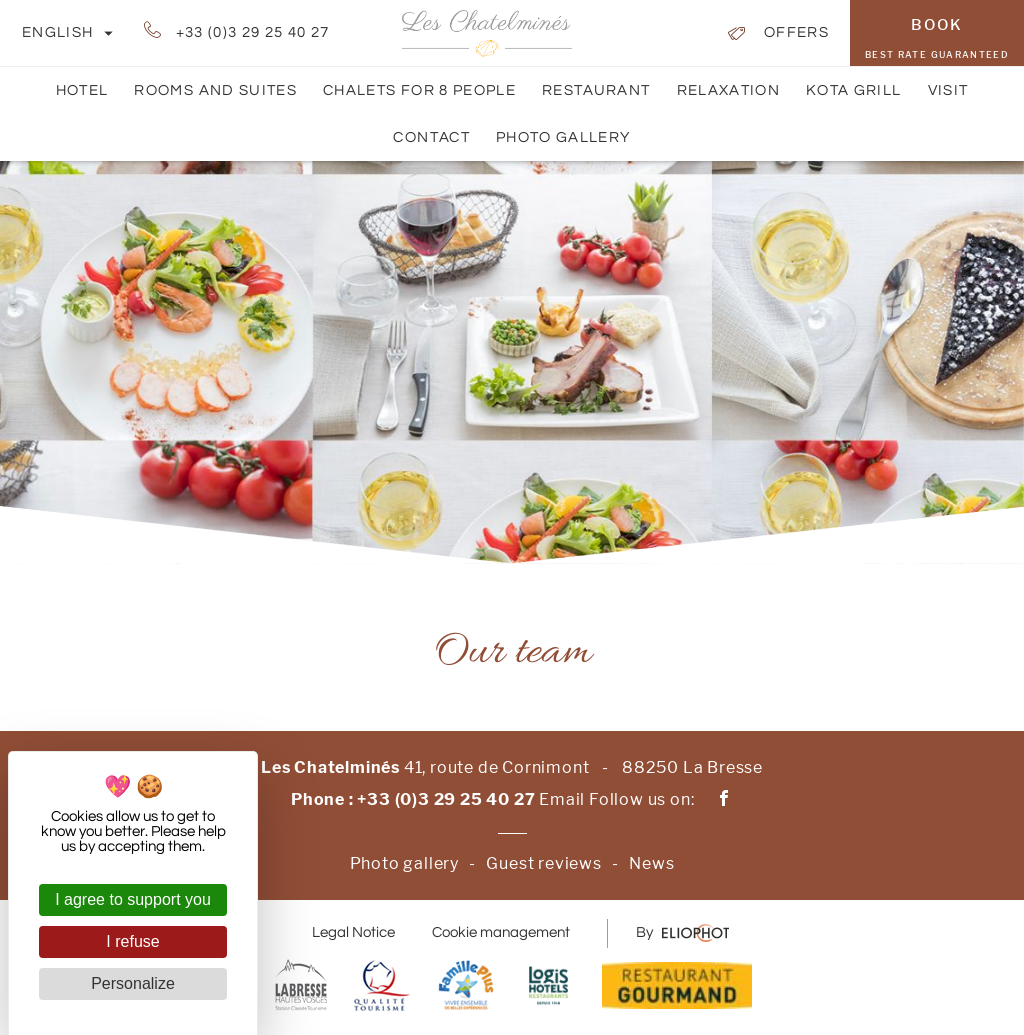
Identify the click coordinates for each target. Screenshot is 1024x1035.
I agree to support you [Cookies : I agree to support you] (133, 899)
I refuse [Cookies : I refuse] (132, 941)
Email (562, 799)
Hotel (82, 90)
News (651, 863)
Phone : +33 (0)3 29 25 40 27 (413, 799)
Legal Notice (353, 932)
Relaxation (729, 90)
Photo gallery (563, 137)
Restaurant (596, 90)
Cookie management (501, 932)
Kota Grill (854, 90)
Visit (948, 90)
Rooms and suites (215, 98)
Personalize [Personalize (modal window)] (133, 983)
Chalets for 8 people (419, 90)
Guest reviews (543, 863)
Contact (431, 145)
